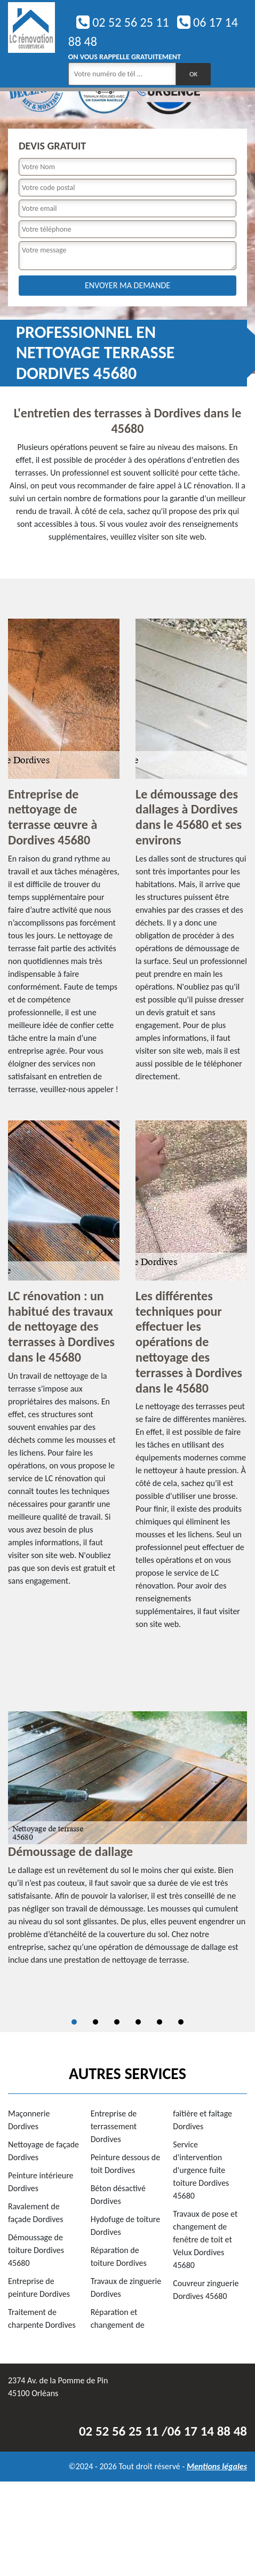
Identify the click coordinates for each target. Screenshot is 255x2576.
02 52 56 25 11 (122, 22)
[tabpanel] (127, 1843)
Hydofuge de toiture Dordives (126, 2225)
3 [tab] (116, 2022)
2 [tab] (95, 2022)
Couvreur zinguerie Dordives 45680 (205, 2289)
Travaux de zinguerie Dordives (126, 2287)
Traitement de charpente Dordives (42, 2318)
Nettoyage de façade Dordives (43, 2150)
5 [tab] (159, 2022)
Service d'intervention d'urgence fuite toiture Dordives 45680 (201, 2170)
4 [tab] (138, 2022)
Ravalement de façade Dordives (35, 2212)
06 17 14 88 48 (207, 2431)
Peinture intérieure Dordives (41, 2181)
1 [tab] (74, 2022)
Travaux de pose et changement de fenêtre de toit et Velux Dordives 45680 (205, 2239)
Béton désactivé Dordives (118, 2194)
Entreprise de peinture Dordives (39, 2287)
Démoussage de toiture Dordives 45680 (36, 2250)
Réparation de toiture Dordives (119, 2256)
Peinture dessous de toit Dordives (126, 2163)
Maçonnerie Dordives (29, 2119)
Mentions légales (217, 2466)
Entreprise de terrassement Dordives (114, 2126)
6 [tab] (181, 2022)
